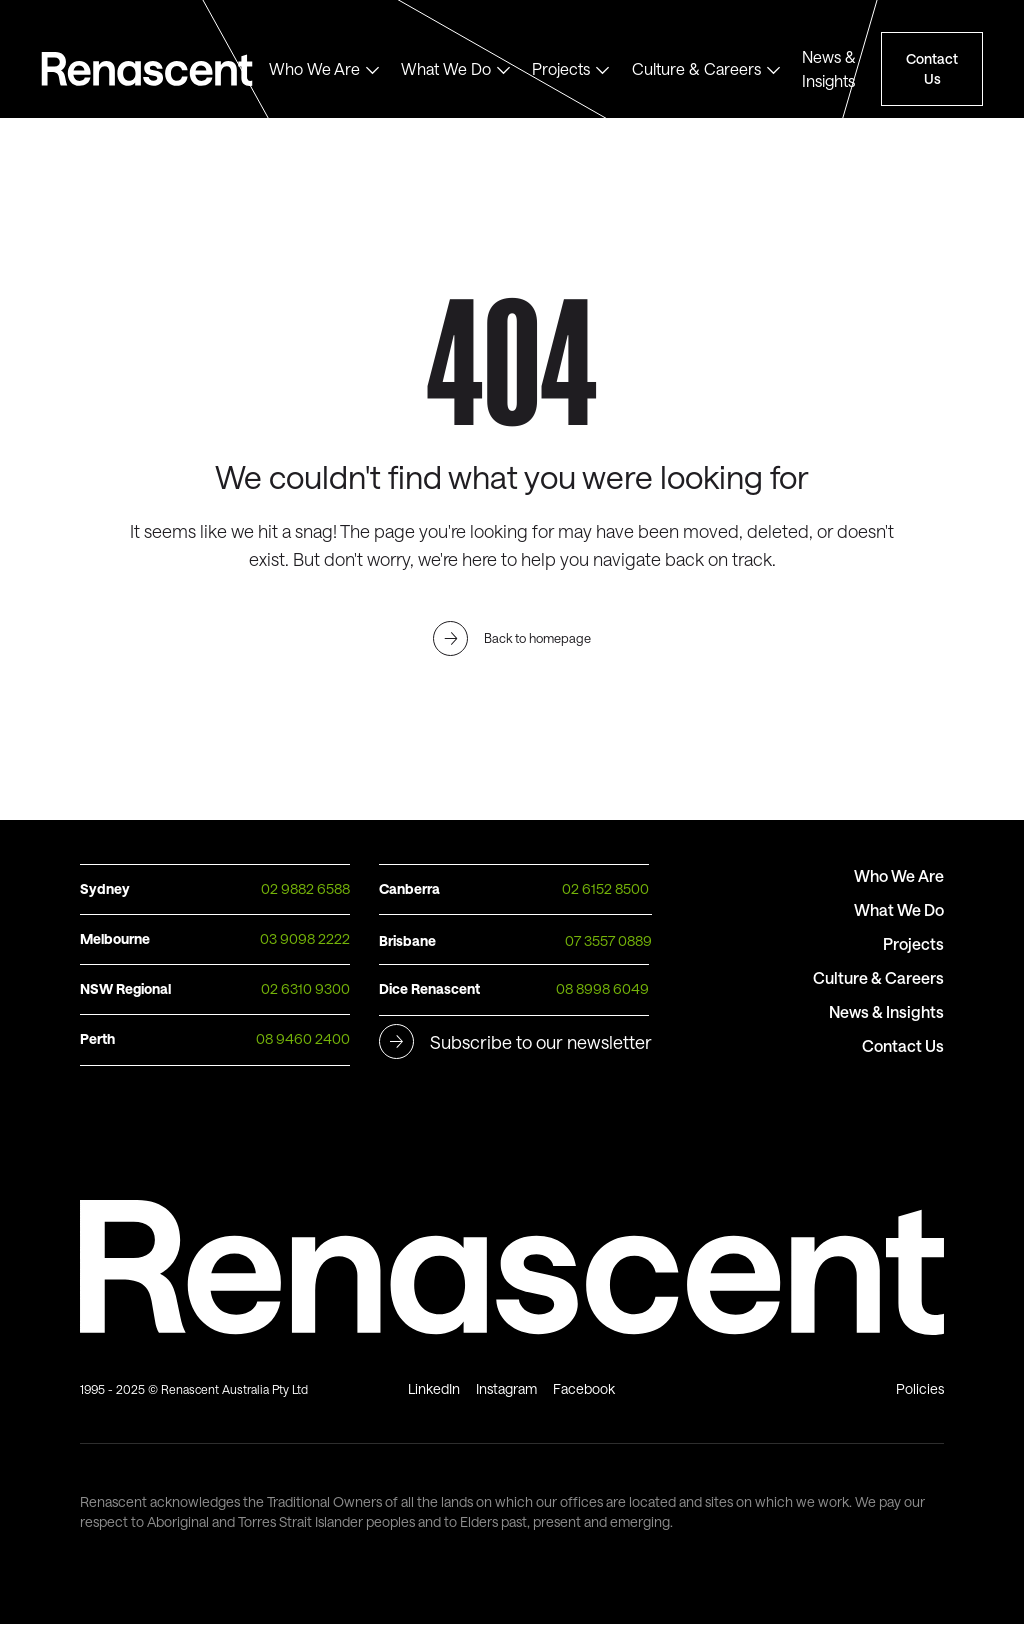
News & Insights (829, 68)
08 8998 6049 (602, 988)
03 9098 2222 (305, 938)
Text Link (155, 69)
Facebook (584, 1388)
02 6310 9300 (305, 988)
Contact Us (932, 68)
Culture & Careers (696, 68)
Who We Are (314, 68)
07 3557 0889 (608, 940)
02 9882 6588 (305, 888)
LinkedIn (434, 1388)
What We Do (446, 68)
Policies (920, 1388)
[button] (324, 69)
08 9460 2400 (303, 1038)
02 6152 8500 (605, 888)
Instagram (506, 1388)
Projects (561, 68)
